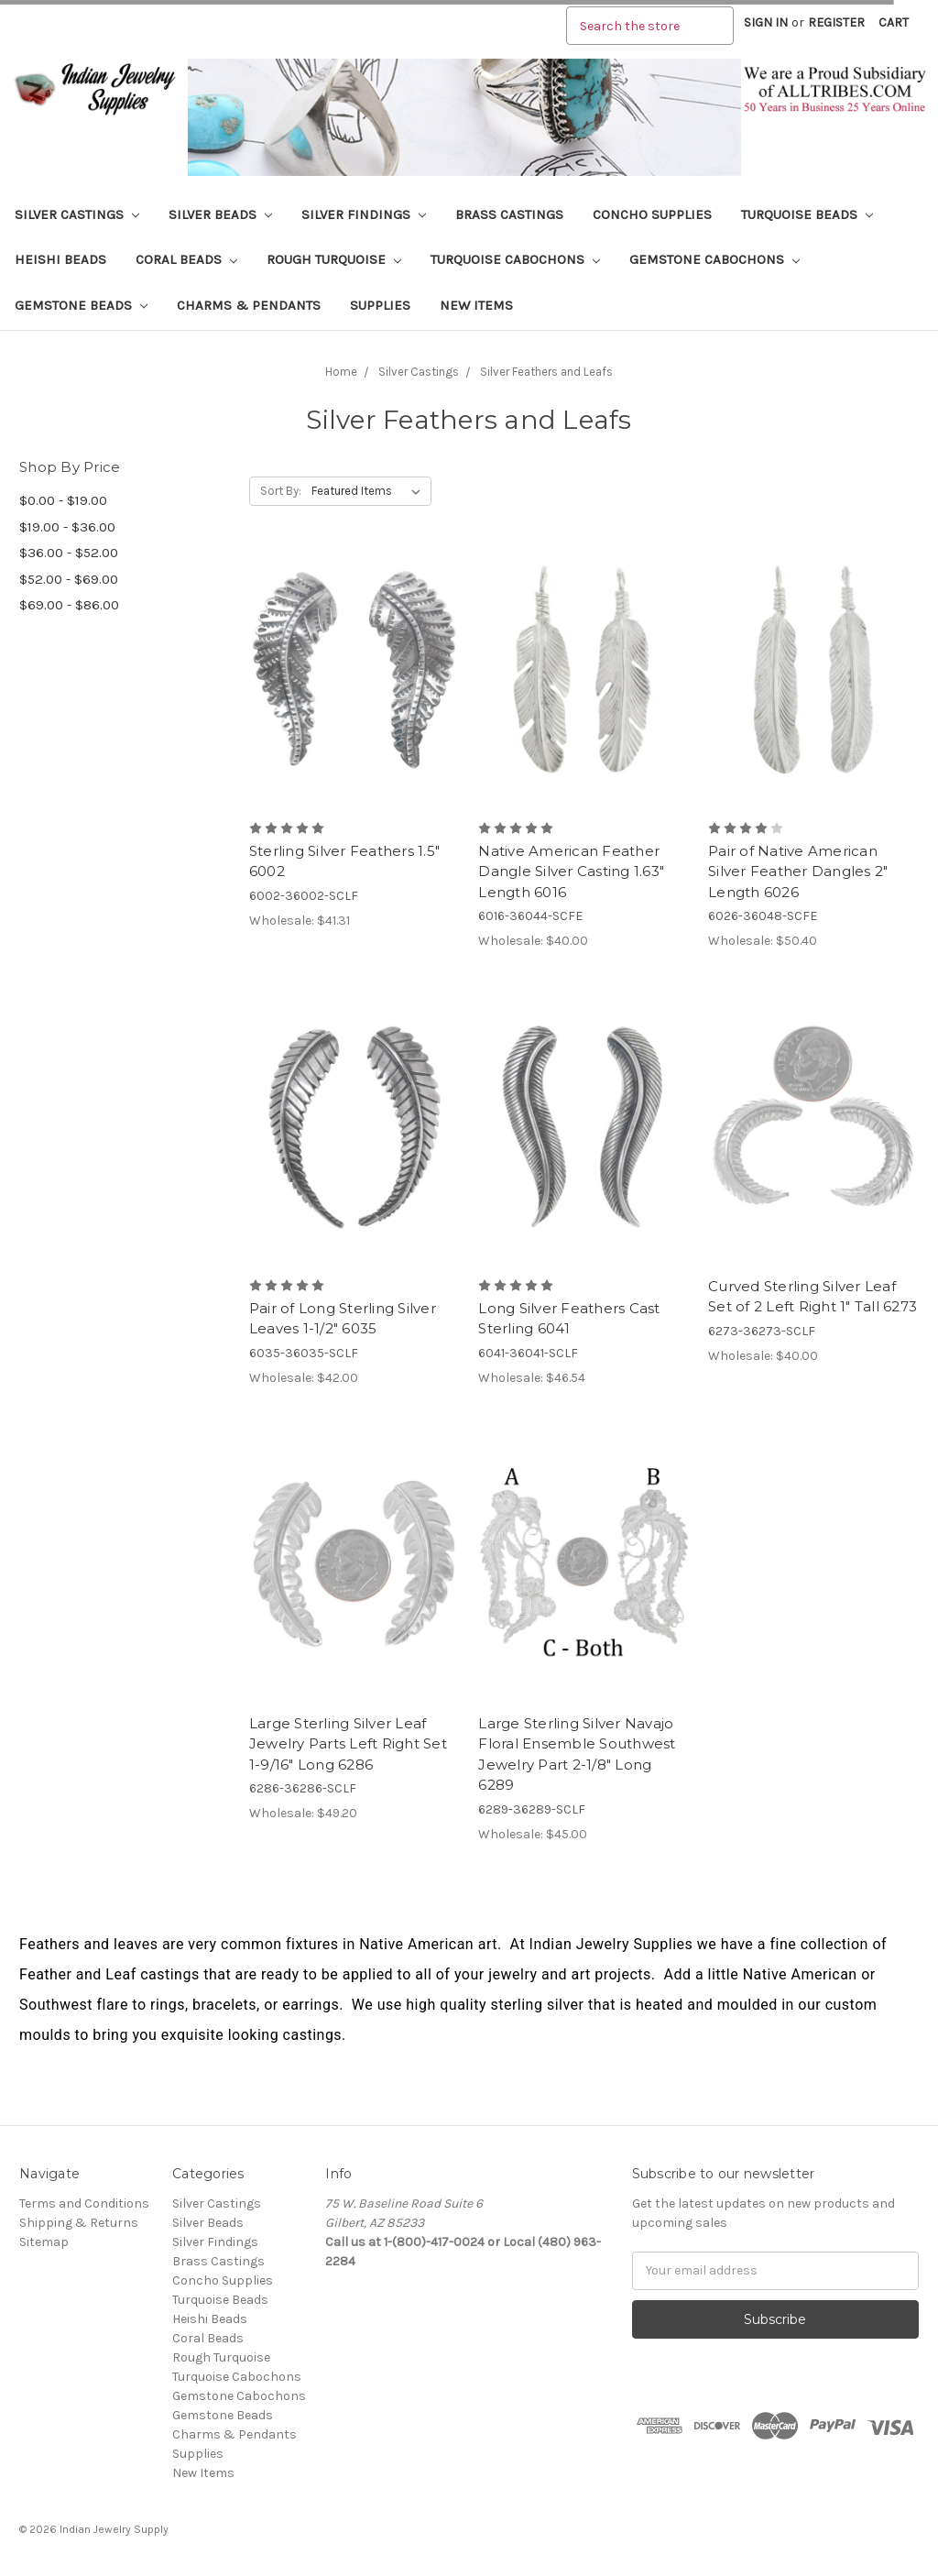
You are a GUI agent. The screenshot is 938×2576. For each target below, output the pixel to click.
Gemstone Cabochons (714, 259)
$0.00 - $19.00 (63, 500)
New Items (476, 305)
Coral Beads (186, 259)
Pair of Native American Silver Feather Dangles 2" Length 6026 (798, 871)
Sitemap (44, 2242)
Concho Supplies (652, 214)
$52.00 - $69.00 (68, 579)
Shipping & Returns (78, 2223)
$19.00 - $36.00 (67, 527)
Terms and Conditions (84, 2203)
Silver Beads (220, 214)
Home (341, 371)
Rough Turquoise (334, 259)
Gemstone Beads (81, 305)
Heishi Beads (60, 259)
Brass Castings (509, 214)
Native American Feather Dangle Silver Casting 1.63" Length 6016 (571, 871)
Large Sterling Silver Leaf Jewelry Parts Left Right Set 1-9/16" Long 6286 (348, 1744)
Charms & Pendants (249, 305)
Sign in (766, 22)
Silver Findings (363, 214)
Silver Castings (77, 214)
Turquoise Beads (807, 214)
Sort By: (280, 491)
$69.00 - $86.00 (69, 605)
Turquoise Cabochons (515, 259)
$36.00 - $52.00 (68, 552)
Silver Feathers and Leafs (546, 371)
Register (836, 22)
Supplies (380, 305)
